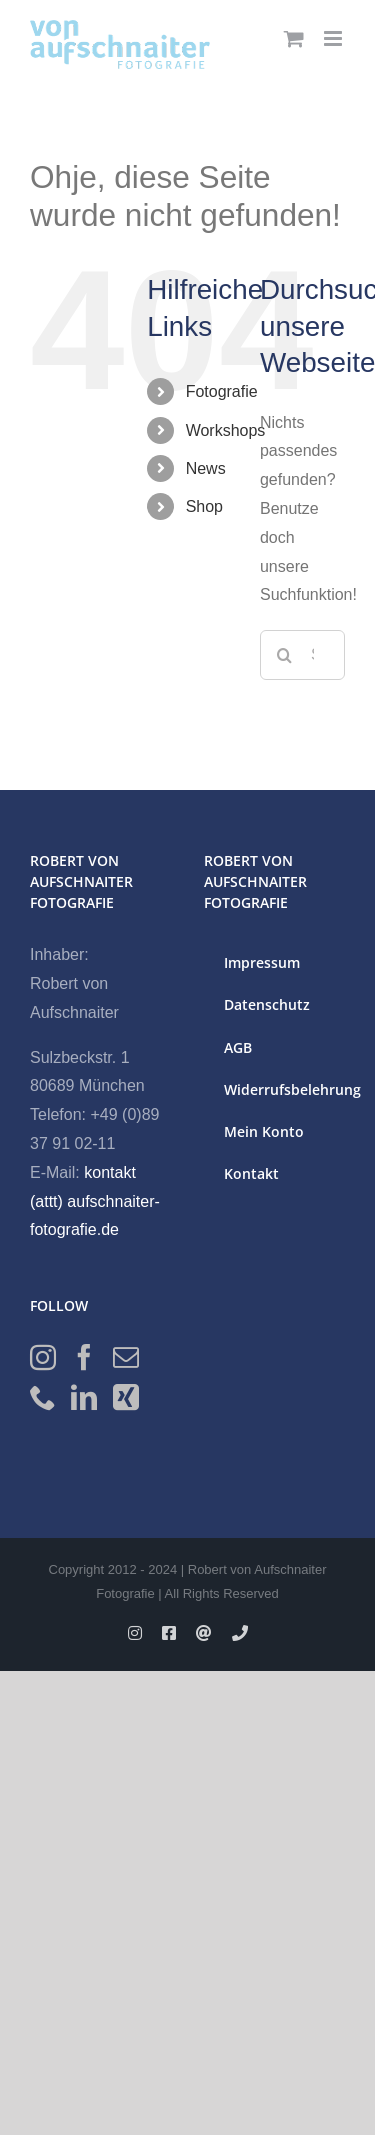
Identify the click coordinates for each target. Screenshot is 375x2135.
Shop (204, 506)
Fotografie (222, 391)
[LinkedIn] (84, 1397)
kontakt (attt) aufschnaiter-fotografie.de (95, 1201)
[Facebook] (84, 1357)
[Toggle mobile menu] (334, 38)
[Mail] (126, 1357)
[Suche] (285, 655)
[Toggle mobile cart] (294, 38)
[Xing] (126, 1397)
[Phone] (43, 1397)
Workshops (226, 430)
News (206, 468)
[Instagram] (43, 1357)
